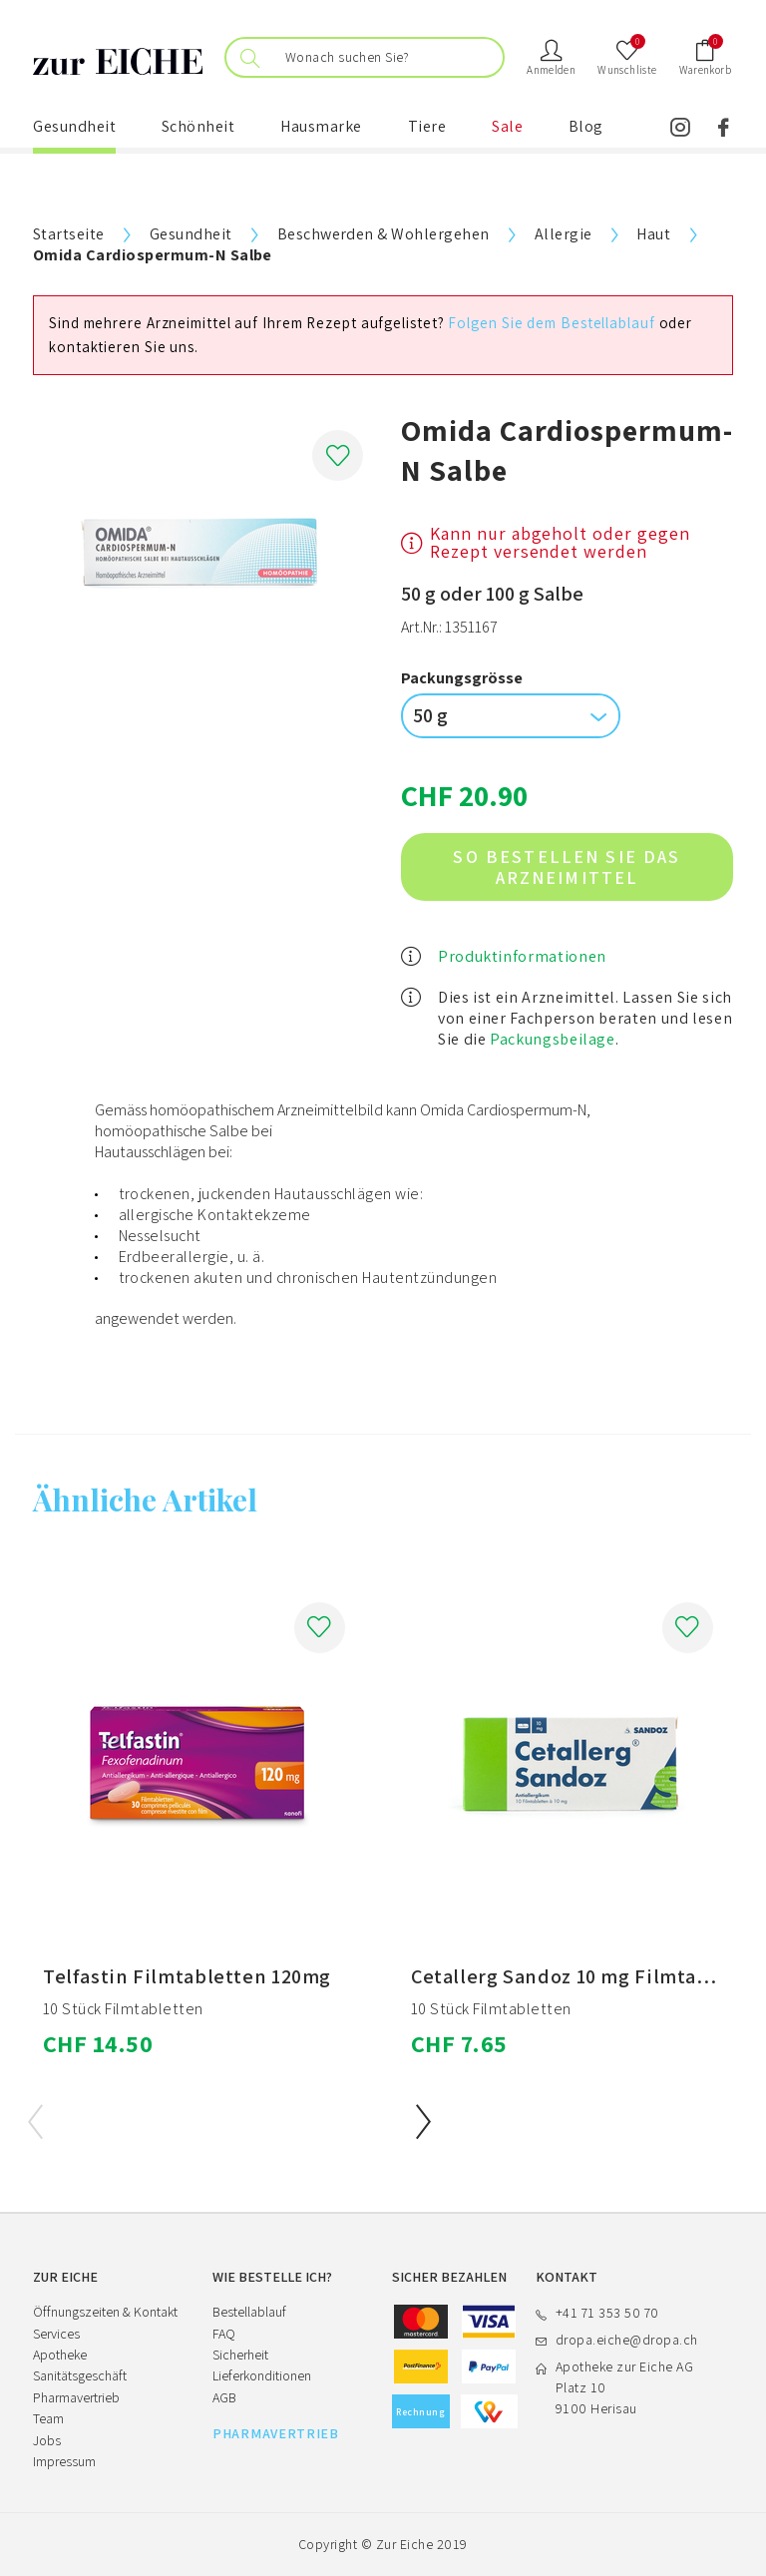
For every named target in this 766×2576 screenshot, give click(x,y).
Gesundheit (74, 126)
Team (48, 2418)
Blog (586, 126)
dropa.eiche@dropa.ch (627, 2340)
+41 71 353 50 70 (607, 2313)
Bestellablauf (249, 2312)
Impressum (64, 2461)
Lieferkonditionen (261, 2375)
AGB (224, 2397)
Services (56, 2334)
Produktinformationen (522, 956)
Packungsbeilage (552, 1039)
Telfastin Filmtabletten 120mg (187, 1976)
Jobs (47, 2440)
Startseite (69, 233)
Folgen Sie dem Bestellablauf (551, 322)
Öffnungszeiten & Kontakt (105, 2312)
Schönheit (198, 126)
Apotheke (60, 2354)
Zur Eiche (405, 2544)
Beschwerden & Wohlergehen (383, 233)
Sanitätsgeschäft (80, 2375)
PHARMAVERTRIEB (275, 2433)
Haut (653, 233)
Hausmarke (321, 126)
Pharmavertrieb (76, 2397)
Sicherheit (240, 2354)
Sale (507, 126)
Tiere (427, 126)
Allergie (563, 233)
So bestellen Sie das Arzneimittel (566, 867)
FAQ (223, 2334)
